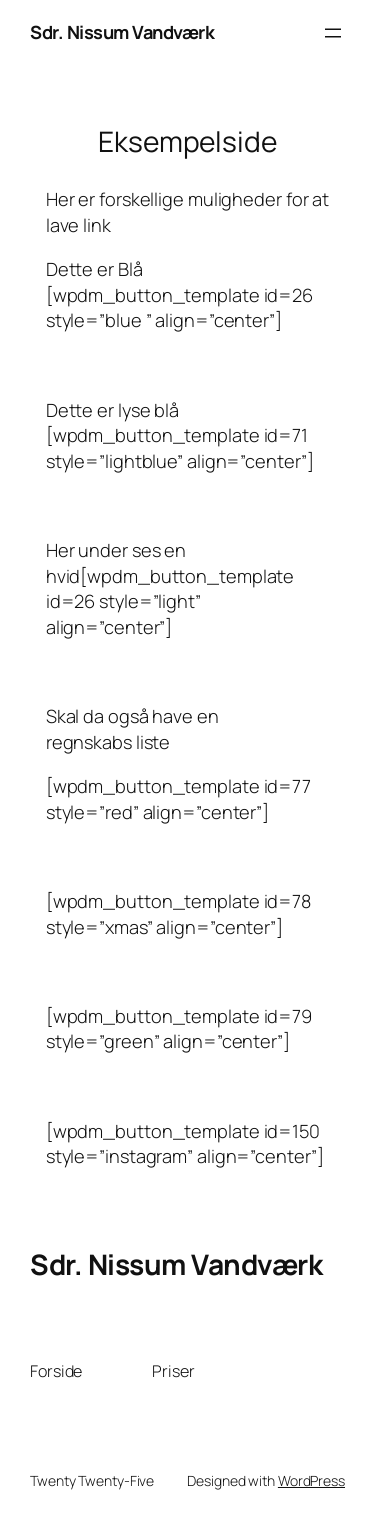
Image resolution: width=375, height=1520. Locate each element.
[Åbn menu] (333, 33)
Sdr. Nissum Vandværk (122, 32)
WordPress (311, 1480)
